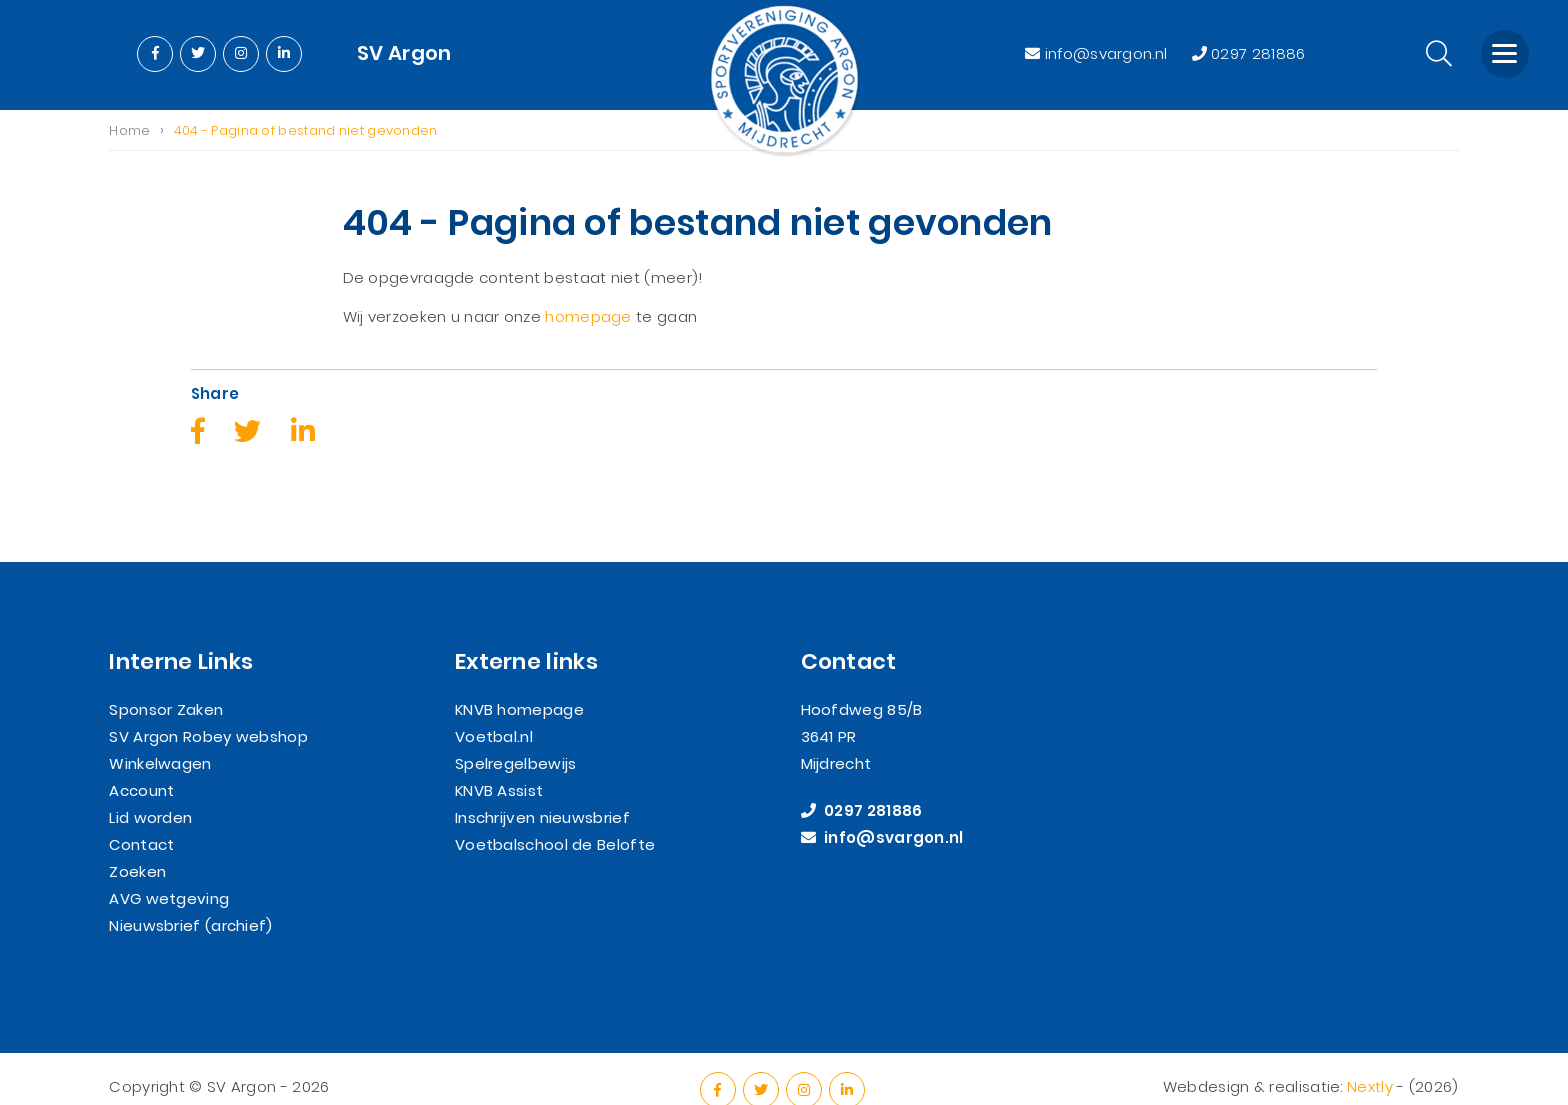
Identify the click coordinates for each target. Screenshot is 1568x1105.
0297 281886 (1249, 53)
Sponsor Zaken (166, 686)
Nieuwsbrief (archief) (190, 902)
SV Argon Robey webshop (208, 713)
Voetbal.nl (494, 713)
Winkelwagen (160, 740)
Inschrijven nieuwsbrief (542, 794)
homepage (588, 317)
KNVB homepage (519, 686)
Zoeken (137, 848)
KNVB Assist (499, 767)
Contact (141, 821)
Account (141, 767)
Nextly (1370, 1062)
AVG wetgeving (169, 875)
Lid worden (150, 794)
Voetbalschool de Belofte (555, 821)
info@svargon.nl (1098, 53)
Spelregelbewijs (516, 740)
